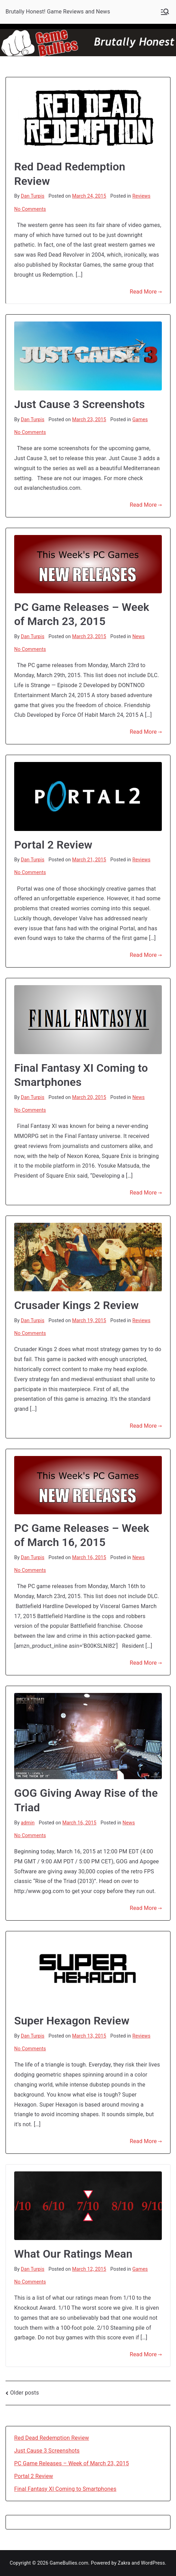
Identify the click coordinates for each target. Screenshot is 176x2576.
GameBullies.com (69, 2563)
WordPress (153, 2563)
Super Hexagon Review (71, 2020)
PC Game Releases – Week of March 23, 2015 (71, 2463)
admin (28, 1822)
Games (140, 419)
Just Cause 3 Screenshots (79, 404)
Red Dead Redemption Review (51, 2438)
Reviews (141, 196)
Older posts (24, 2392)
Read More (146, 291)
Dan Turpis (32, 196)
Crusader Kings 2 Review (76, 1305)
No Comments (30, 209)
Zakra (124, 2563)
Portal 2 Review (53, 844)
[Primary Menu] (164, 12)
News (138, 636)
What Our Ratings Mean (73, 2253)
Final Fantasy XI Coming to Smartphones (65, 2489)
